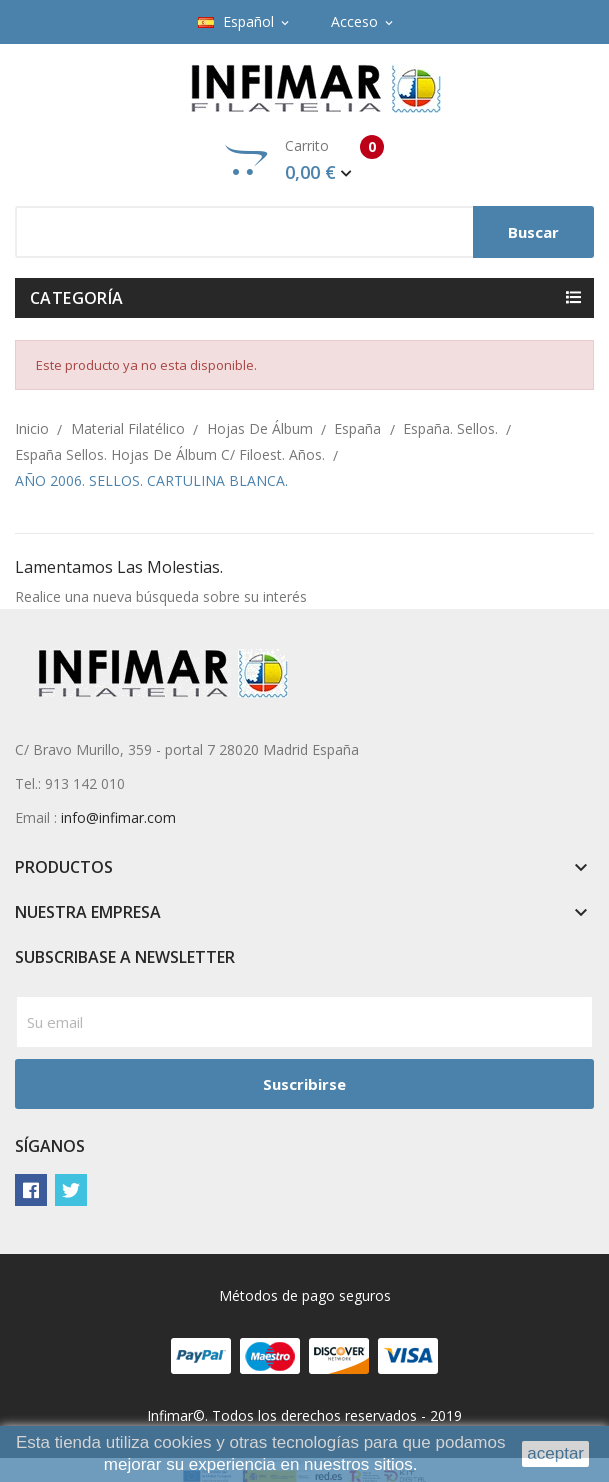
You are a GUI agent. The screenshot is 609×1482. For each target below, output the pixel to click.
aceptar (555, 1453)
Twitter (71, 1190)
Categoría (77, 298)
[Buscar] (304, 232)
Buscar (533, 232)
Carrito (304, 160)
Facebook (31, 1190)
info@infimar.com (118, 817)
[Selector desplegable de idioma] (245, 22)
